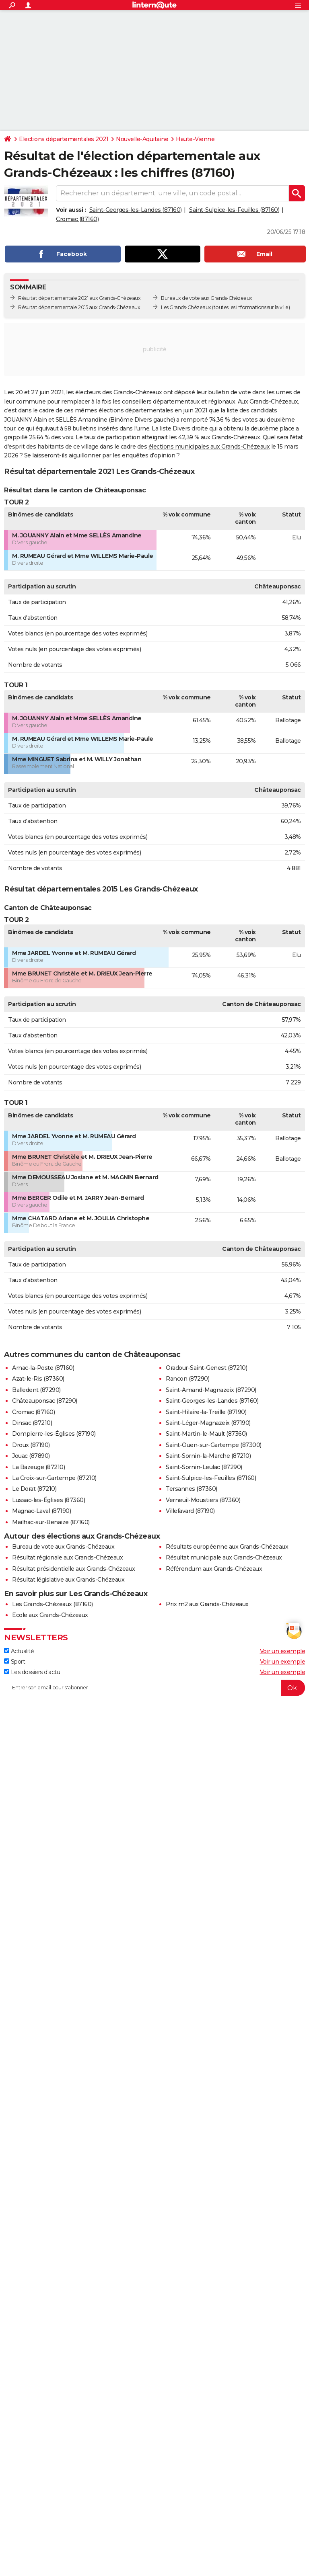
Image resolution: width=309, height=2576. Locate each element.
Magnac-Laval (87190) (41, 1510)
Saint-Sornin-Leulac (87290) (204, 1467)
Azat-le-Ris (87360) (38, 1378)
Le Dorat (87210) (34, 1488)
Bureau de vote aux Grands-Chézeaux (63, 1546)
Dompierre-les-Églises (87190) (54, 1433)
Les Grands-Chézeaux (186, 307)
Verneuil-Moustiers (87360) (203, 1500)
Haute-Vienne (195, 139)
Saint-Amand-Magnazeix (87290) (211, 1390)
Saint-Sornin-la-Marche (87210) (208, 1455)
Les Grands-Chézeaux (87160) (52, 1604)
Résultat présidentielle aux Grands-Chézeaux (73, 1568)
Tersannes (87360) (191, 1488)
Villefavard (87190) (190, 1510)
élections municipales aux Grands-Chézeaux (209, 446)
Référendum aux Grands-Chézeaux (214, 1568)
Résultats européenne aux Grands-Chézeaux (227, 1546)
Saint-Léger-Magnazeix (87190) (208, 1422)
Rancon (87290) (187, 1378)
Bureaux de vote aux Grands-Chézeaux (206, 298)
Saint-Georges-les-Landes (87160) (135, 209)
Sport (14, 1661)
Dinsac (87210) (32, 1422)
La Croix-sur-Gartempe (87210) (54, 1478)
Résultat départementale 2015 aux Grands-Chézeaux (79, 307)
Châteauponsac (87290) (44, 1400)
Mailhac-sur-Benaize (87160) (51, 1522)
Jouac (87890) (31, 1455)
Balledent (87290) (36, 1390)
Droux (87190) (31, 1445)
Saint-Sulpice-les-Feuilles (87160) (234, 209)
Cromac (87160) (77, 219)
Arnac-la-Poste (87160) (43, 1367)
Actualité (19, 1651)
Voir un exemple (282, 1651)
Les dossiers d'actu (32, 1672)
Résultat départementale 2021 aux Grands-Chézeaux (79, 298)
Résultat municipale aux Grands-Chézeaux (224, 1557)
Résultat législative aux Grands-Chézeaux (68, 1579)
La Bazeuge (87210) (38, 1467)
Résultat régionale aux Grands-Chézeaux (67, 1557)
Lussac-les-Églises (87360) (48, 1500)
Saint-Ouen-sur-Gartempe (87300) (214, 1445)
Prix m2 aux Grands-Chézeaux (207, 1604)
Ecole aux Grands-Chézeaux (50, 1615)
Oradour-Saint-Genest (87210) (206, 1367)
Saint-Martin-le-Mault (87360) (206, 1433)
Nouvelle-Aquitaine (142, 139)
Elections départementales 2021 (63, 139)
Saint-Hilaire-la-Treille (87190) (206, 1412)
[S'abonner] (154, 1688)
